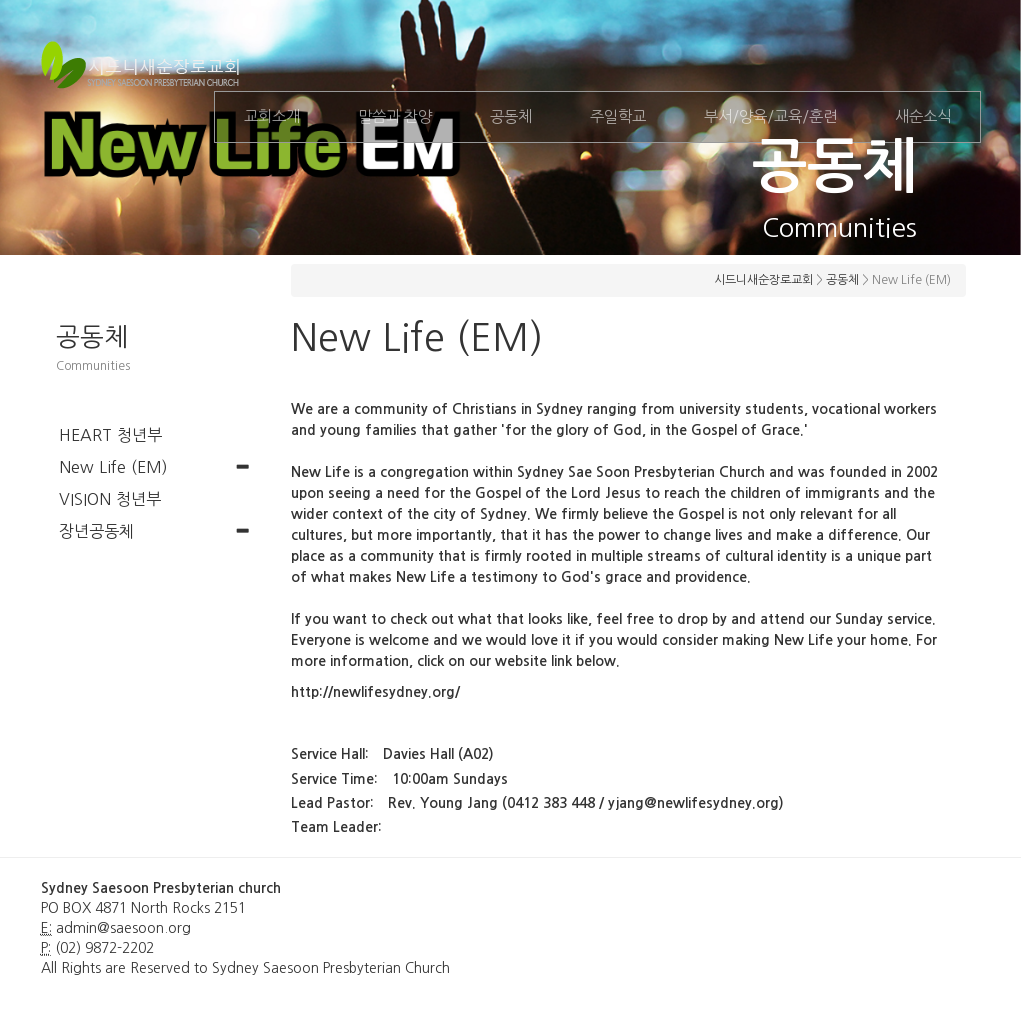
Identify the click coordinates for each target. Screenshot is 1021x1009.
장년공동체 (96, 531)
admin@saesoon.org (123, 928)
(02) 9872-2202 (104, 948)
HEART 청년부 (110, 435)
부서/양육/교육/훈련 (770, 116)
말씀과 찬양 (395, 116)
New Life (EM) (113, 467)
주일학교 (618, 116)
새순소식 (923, 116)
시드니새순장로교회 (763, 280)
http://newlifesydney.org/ (375, 692)
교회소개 (272, 116)
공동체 (511, 116)
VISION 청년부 (110, 499)
